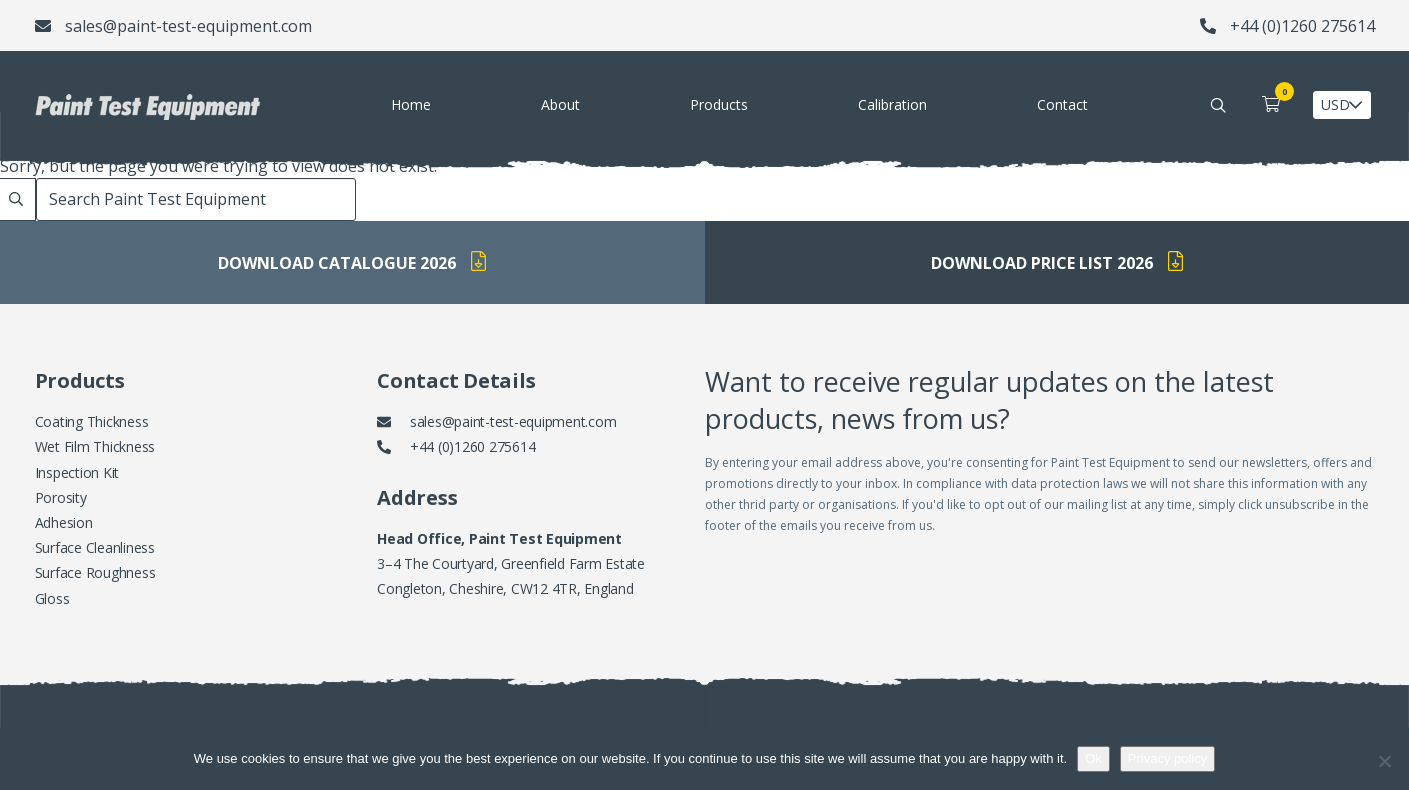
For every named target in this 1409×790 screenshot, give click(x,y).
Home (411, 104)
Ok (1093, 758)
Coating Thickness (92, 421)
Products (719, 104)
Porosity (61, 497)
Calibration (892, 104)
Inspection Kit (77, 472)
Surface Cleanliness (95, 547)
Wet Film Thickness (95, 446)
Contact (1062, 104)
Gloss (52, 598)
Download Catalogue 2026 (352, 262)
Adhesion (64, 522)
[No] (1384, 761)
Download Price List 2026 (1057, 262)
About (560, 104)
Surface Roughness (95, 572)
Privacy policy (1167, 758)
